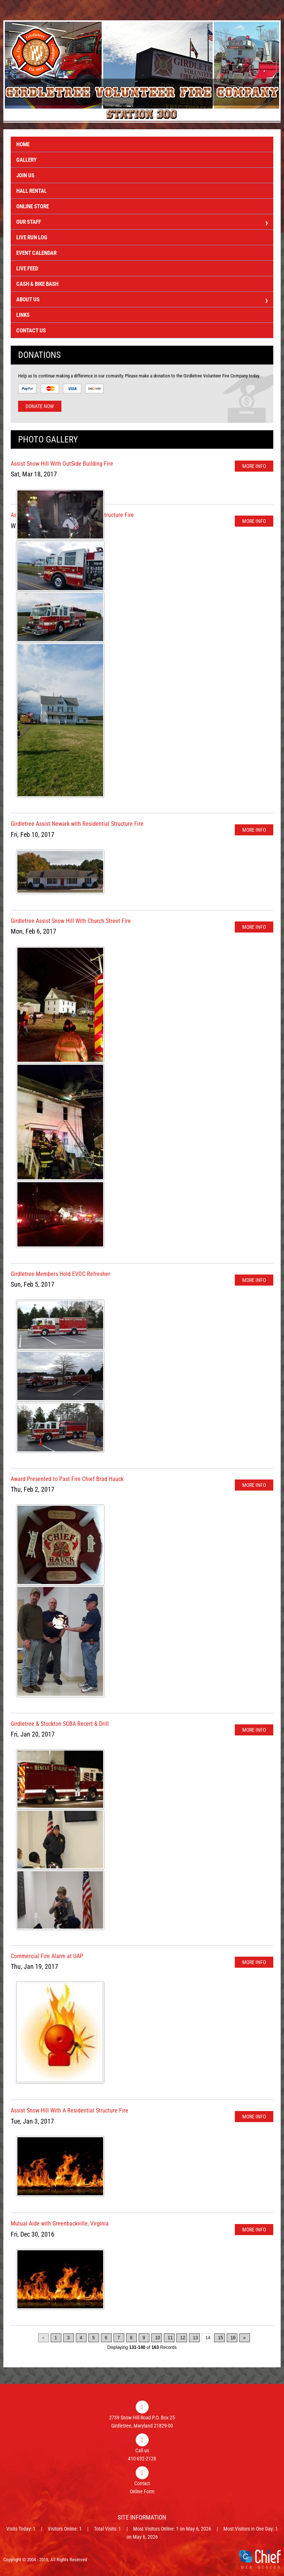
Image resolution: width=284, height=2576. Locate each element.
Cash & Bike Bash (37, 284)
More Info (254, 466)
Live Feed (27, 268)
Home (23, 144)
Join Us (25, 175)
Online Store (32, 206)
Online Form (142, 2491)
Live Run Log (31, 237)
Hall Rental (31, 191)
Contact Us (31, 330)
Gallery (26, 160)
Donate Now (40, 406)
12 (182, 2337)
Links (23, 315)
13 (195, 2337)
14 (208, 2337)
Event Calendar (36, 253)
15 (220, 2337)
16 (233, 2337)
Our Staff (142, 223)
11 (170, 2337)
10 (157, 2337)
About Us (142, 300)
